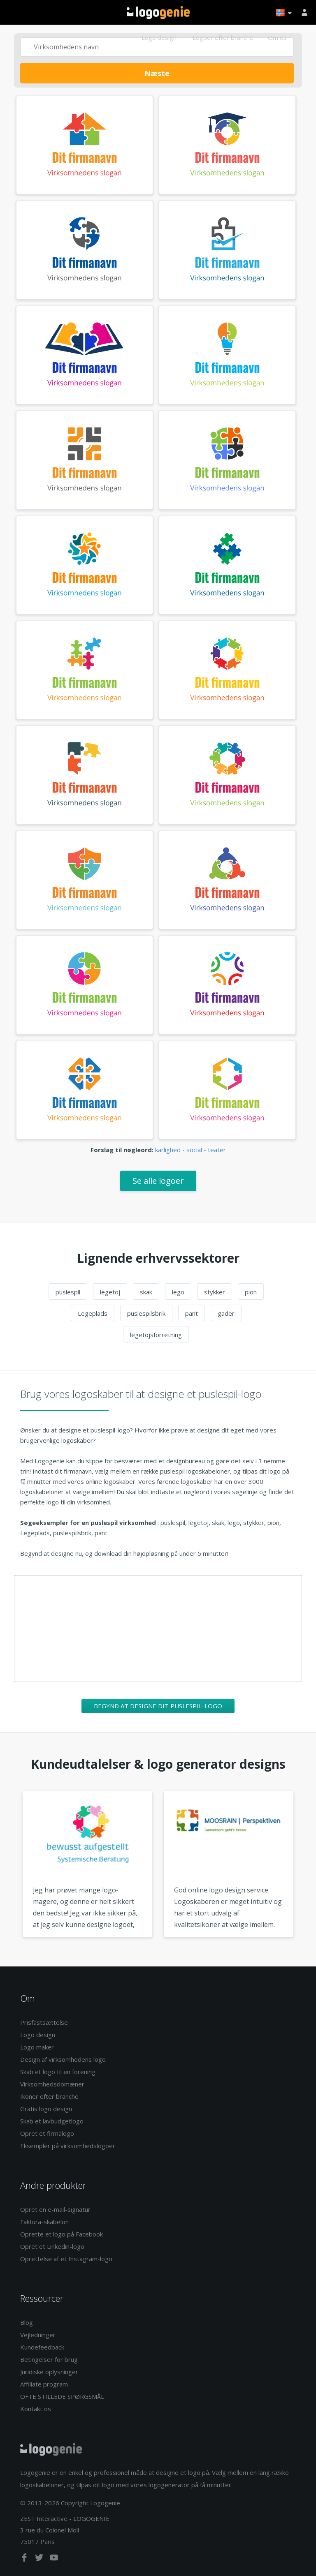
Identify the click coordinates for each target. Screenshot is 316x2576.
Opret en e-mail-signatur (55, 2209)
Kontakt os (35, 2409)
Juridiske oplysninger (49, 2372)
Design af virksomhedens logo (63, 2059)
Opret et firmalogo (47, 2133)
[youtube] (54, 2559)
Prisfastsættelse (44, 2022)
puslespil (68, 1292)
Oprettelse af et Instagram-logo (66, 2259)
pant (191, 1313)
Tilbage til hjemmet (158, 12)
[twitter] (40, 2559)
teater (217, 1150)
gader (226, 1313)
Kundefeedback (42, 2347)
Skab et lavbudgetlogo (52, 2121)
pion (251, 1292)
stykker (214, 1292)
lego (178, 1292)
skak (146, 1292)
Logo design (159, 37)
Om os (277, 37)
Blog (26, 2322)
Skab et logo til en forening (57, 2072)
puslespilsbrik (146, 1313)
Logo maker (37, 2047)
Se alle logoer (158, 1180)
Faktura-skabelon (44, 2222)
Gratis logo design (46, 2109)
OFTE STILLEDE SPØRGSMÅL (62, 2396)
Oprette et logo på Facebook (61, 2234)
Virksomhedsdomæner (52, 2084)
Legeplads (92, 1313)
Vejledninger (38, 2335)
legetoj (110, 1292)
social (194, 1150)
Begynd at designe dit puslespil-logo (158, 1706)
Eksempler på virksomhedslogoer (67, 2146)
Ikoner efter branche (49, 2096)
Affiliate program (44, 2384)
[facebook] (25, 2559)
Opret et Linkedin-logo (52, 2246)
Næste (157, 73)
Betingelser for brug (49, 2359)
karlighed (168, 1150)
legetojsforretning (156, 1335)
